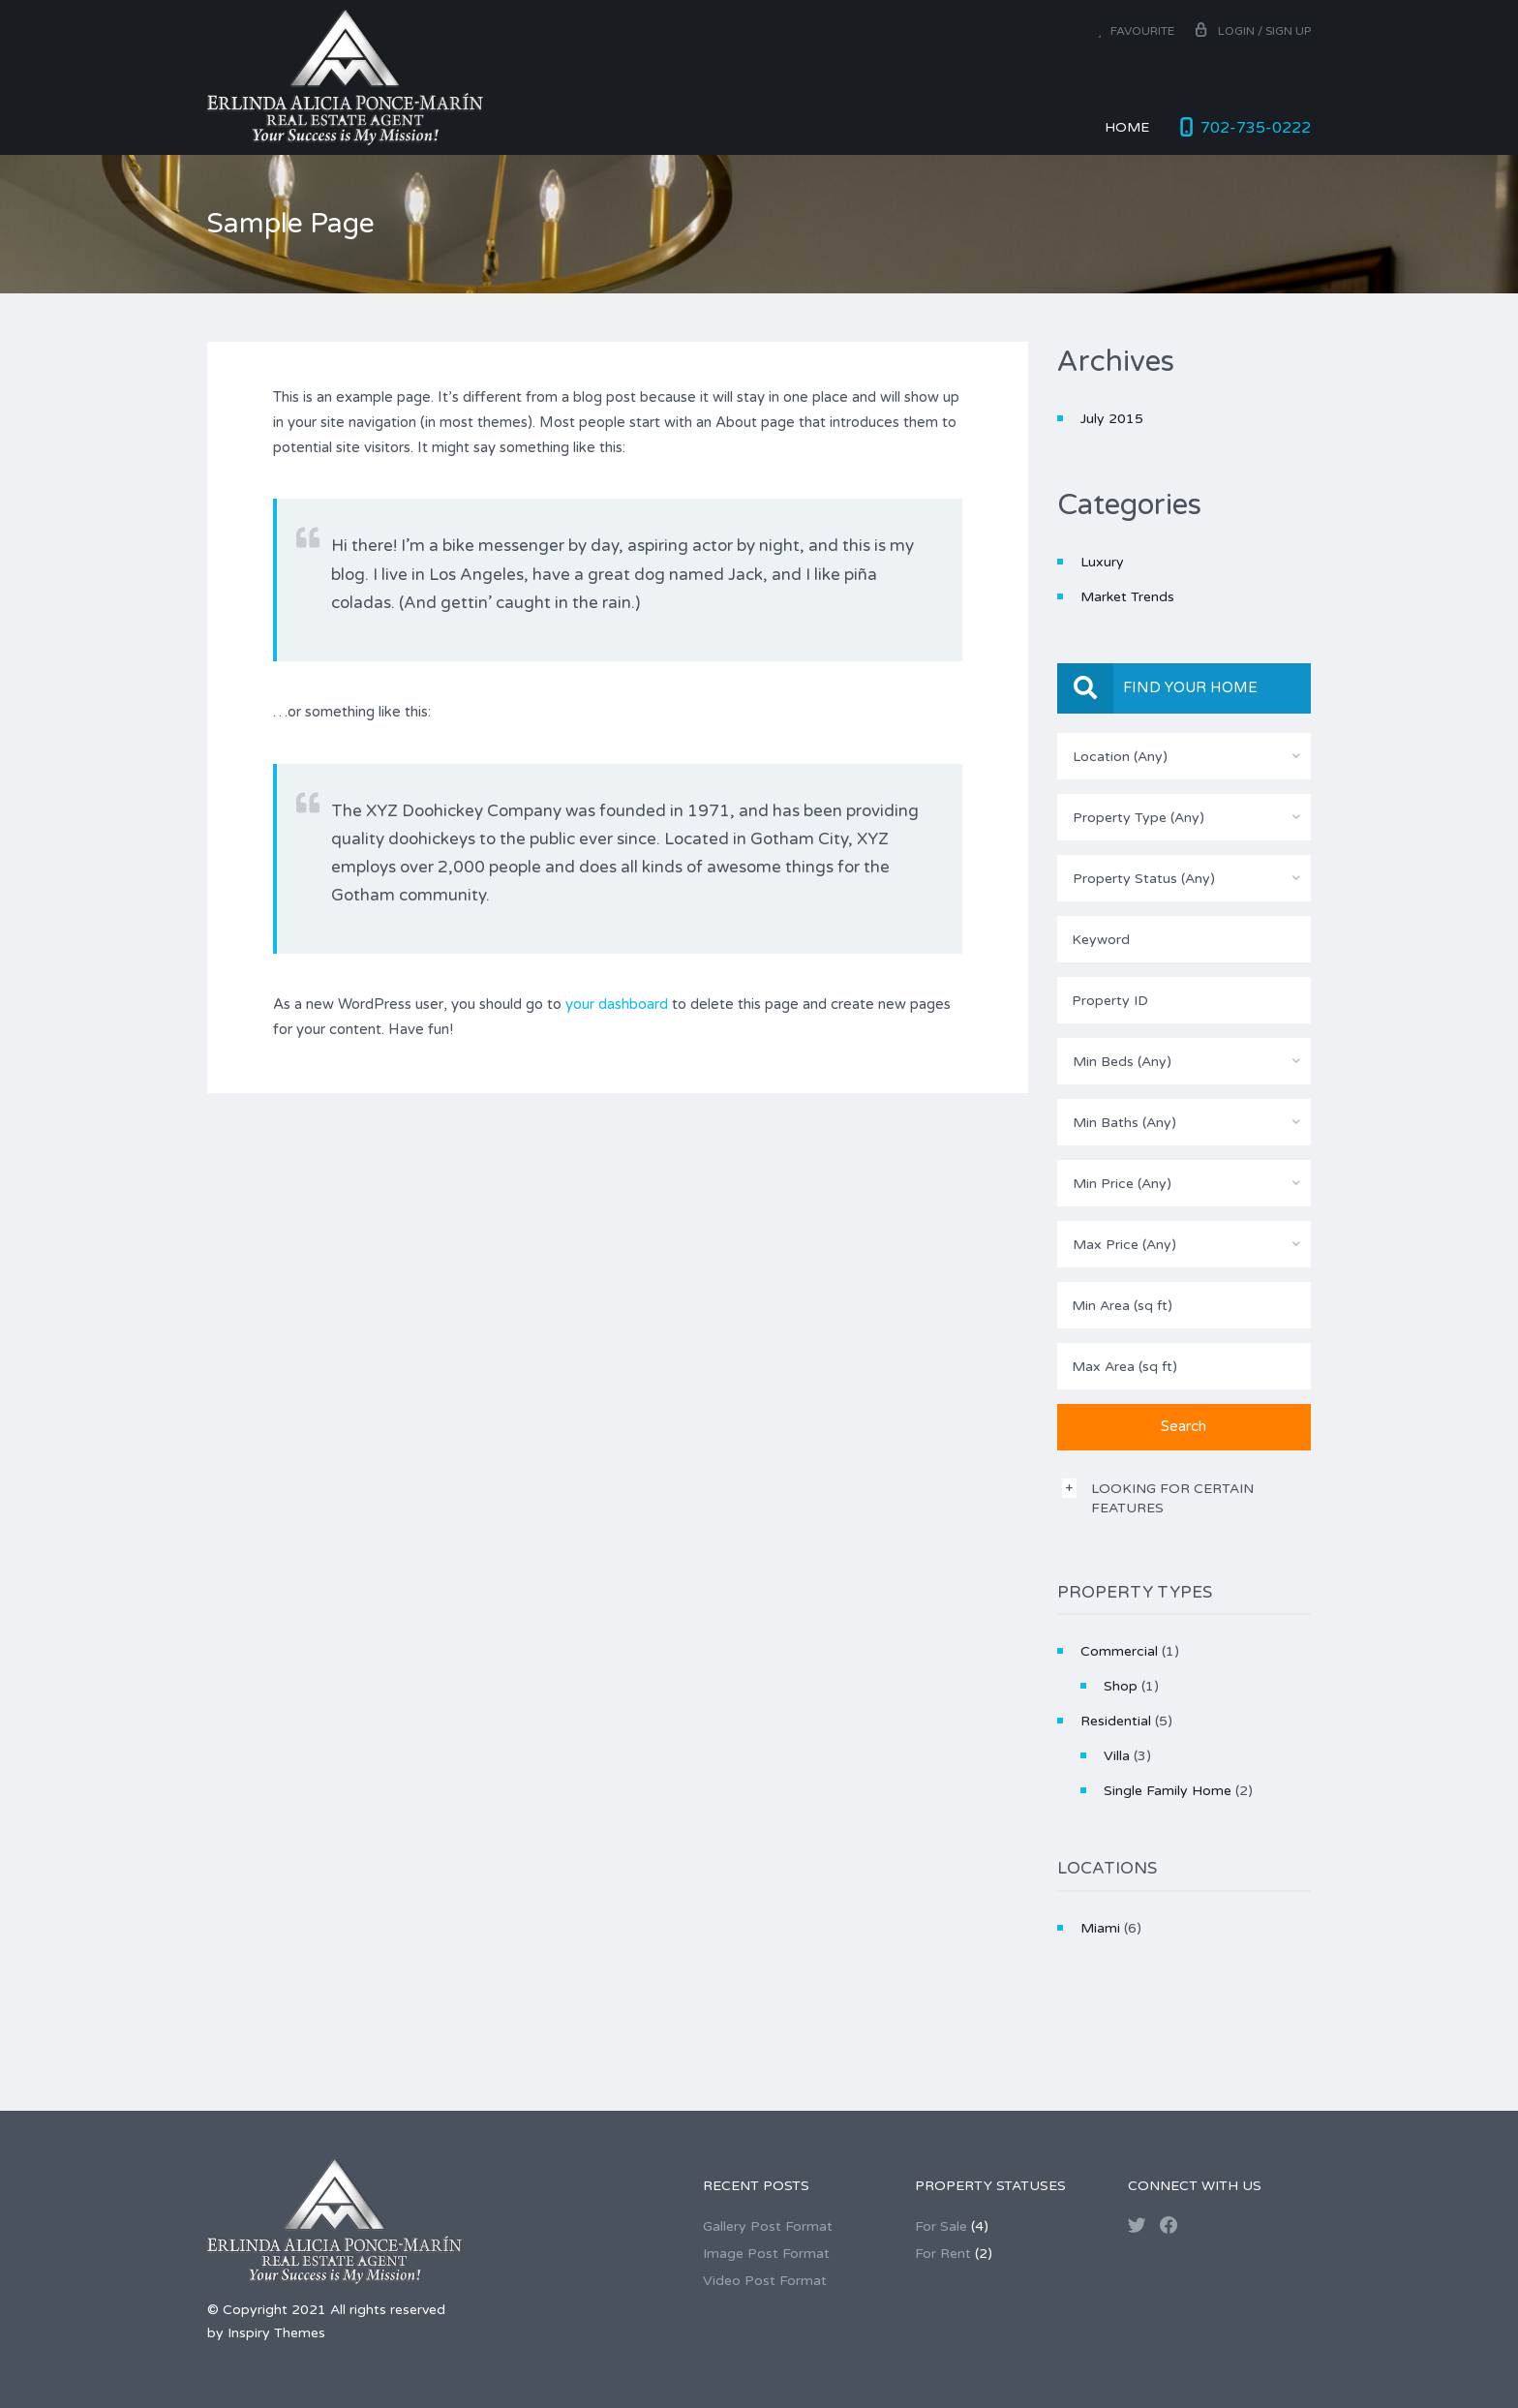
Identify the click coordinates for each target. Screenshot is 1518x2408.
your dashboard (616, 1004)
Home (1127, 127)
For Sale (941, 2226)
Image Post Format (766, 2253)
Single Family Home (1167, 1791)
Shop (1121, 1686)
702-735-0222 (1255, 127)
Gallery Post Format (768, 2226)
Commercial (1119, 1651)
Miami (1100, 1928)
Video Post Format (765, 2280)
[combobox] (1184, 756)
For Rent (943, 2253)
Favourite (1135, 31)
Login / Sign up (1252, 31)
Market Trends (1127, 597)
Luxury (1102, 562)
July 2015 (1111, 419)
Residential (1115, 1721)
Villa (1117, 1756)
